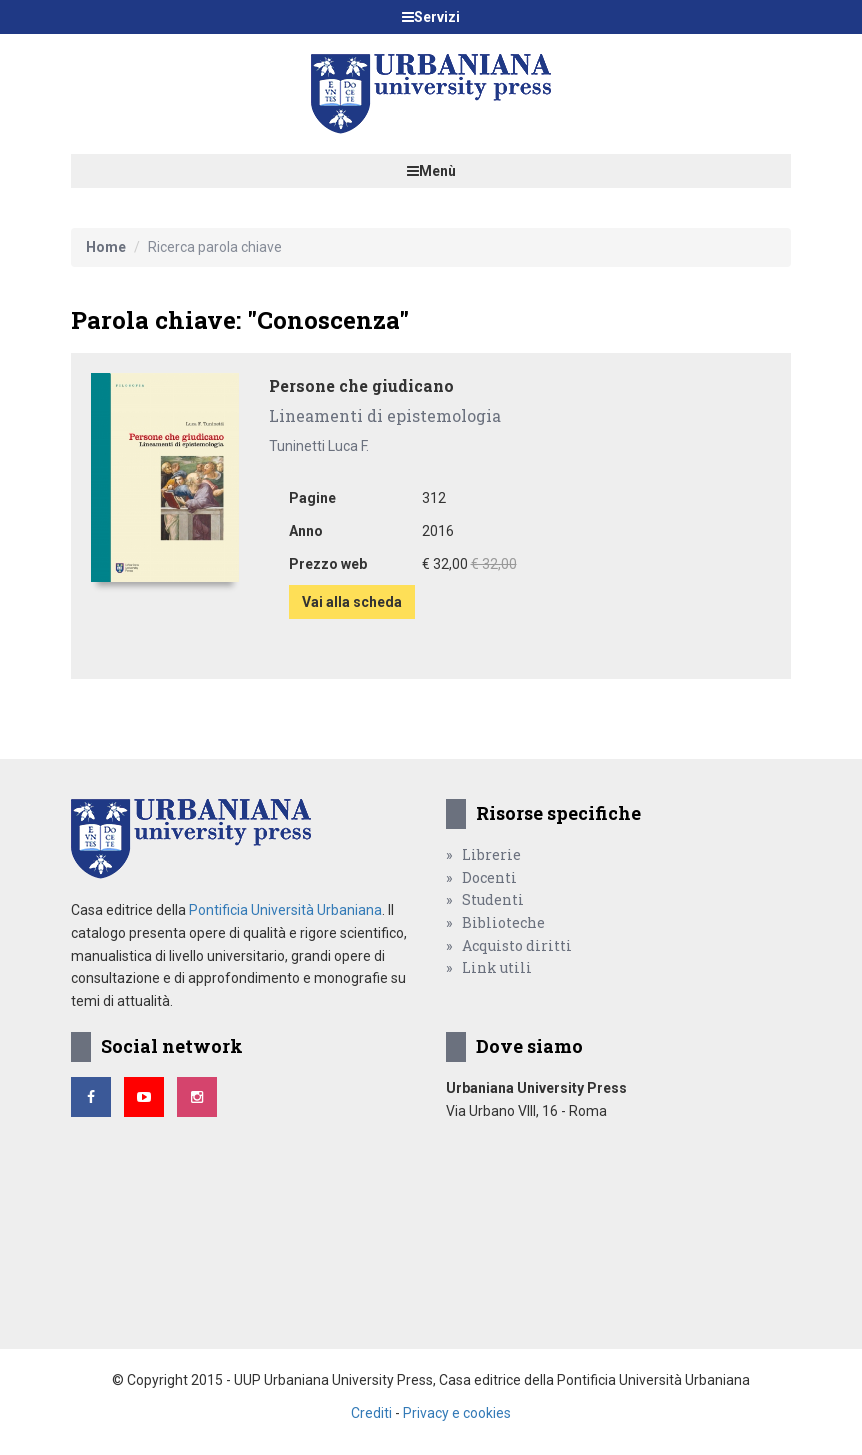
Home (106, 247)
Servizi (431, 17)
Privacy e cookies (457, 1413)
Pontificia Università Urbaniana (285, 910)
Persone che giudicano (361, 385)
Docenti (489, 877)
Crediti (371, 1413)
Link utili (497, 967)
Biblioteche (503, 922)
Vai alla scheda (352, 602)
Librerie (491, 854)
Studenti (493, 899)
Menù (431, 171)
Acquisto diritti (517, 945)
